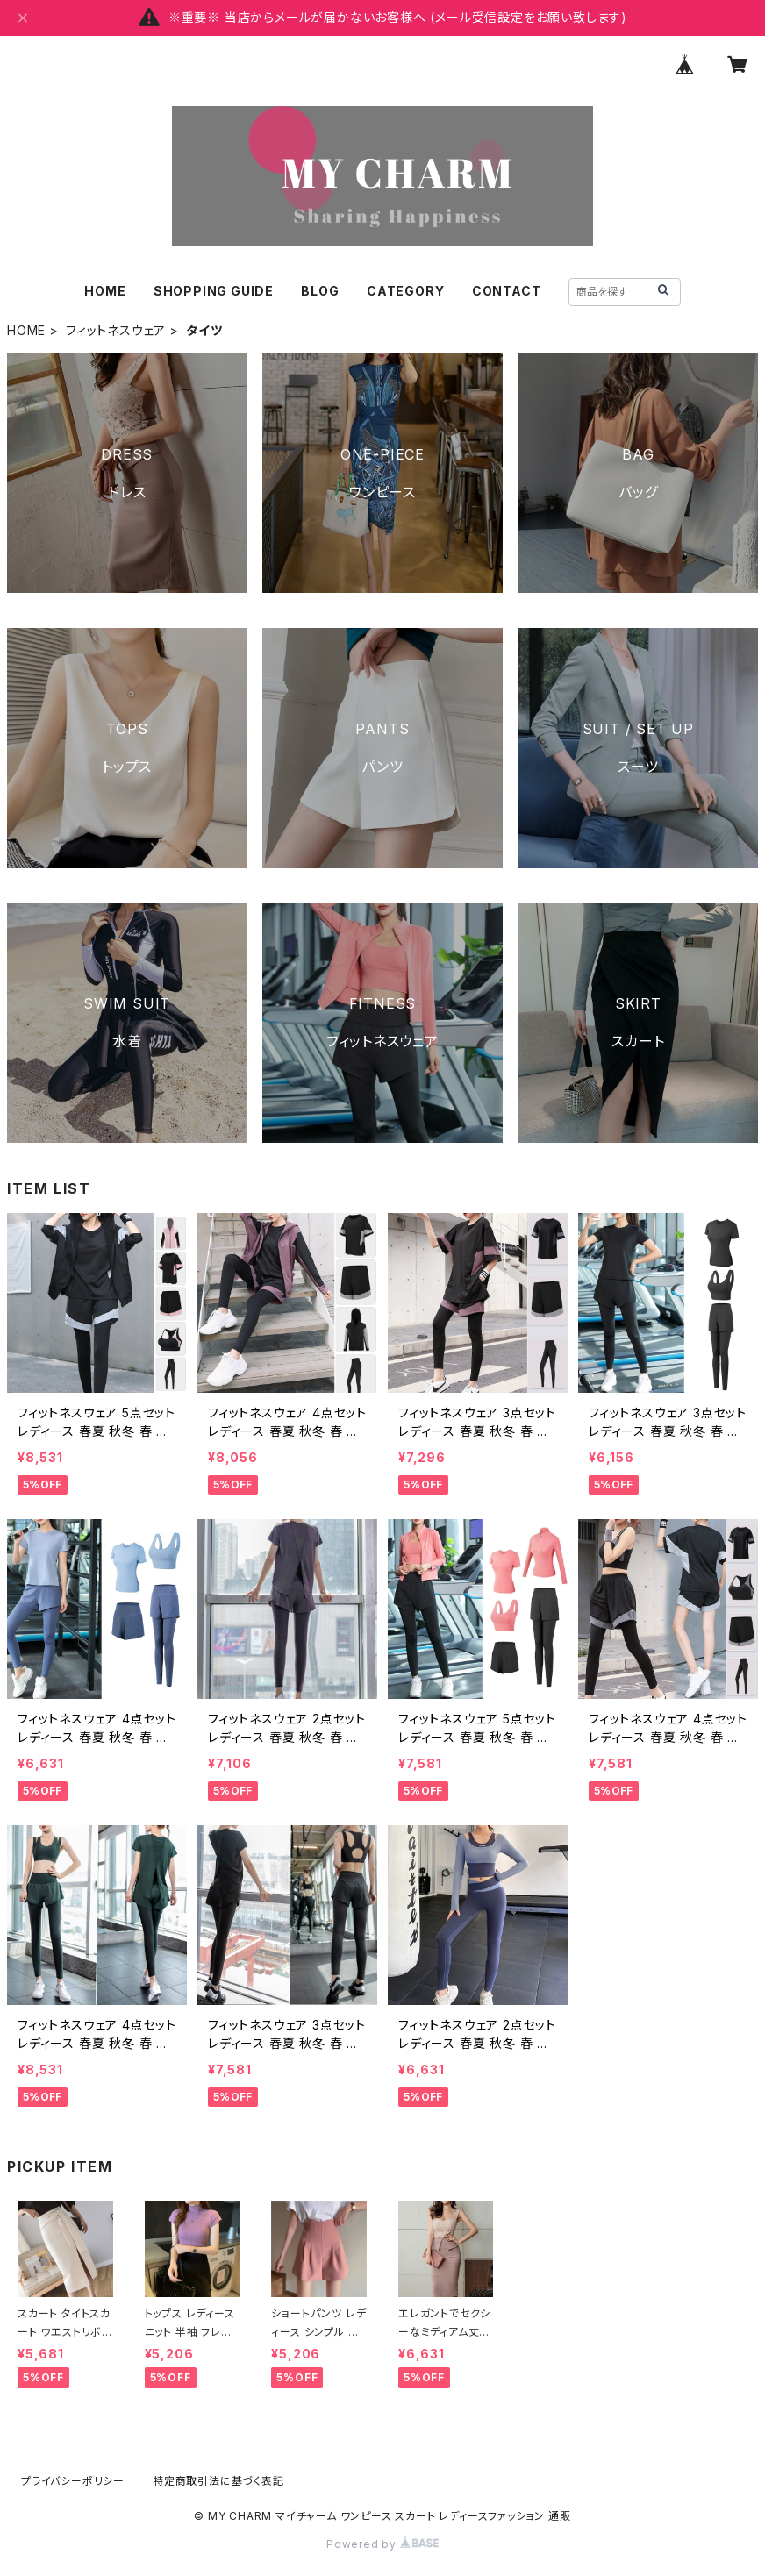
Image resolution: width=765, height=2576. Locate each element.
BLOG (320, 290)
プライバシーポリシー (73, 2480)
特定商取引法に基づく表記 (218, 2480)
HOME (104, 290)
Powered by (382, 2544)
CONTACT (506, 290)
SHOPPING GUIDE (214, 290)
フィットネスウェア (116, 330)
